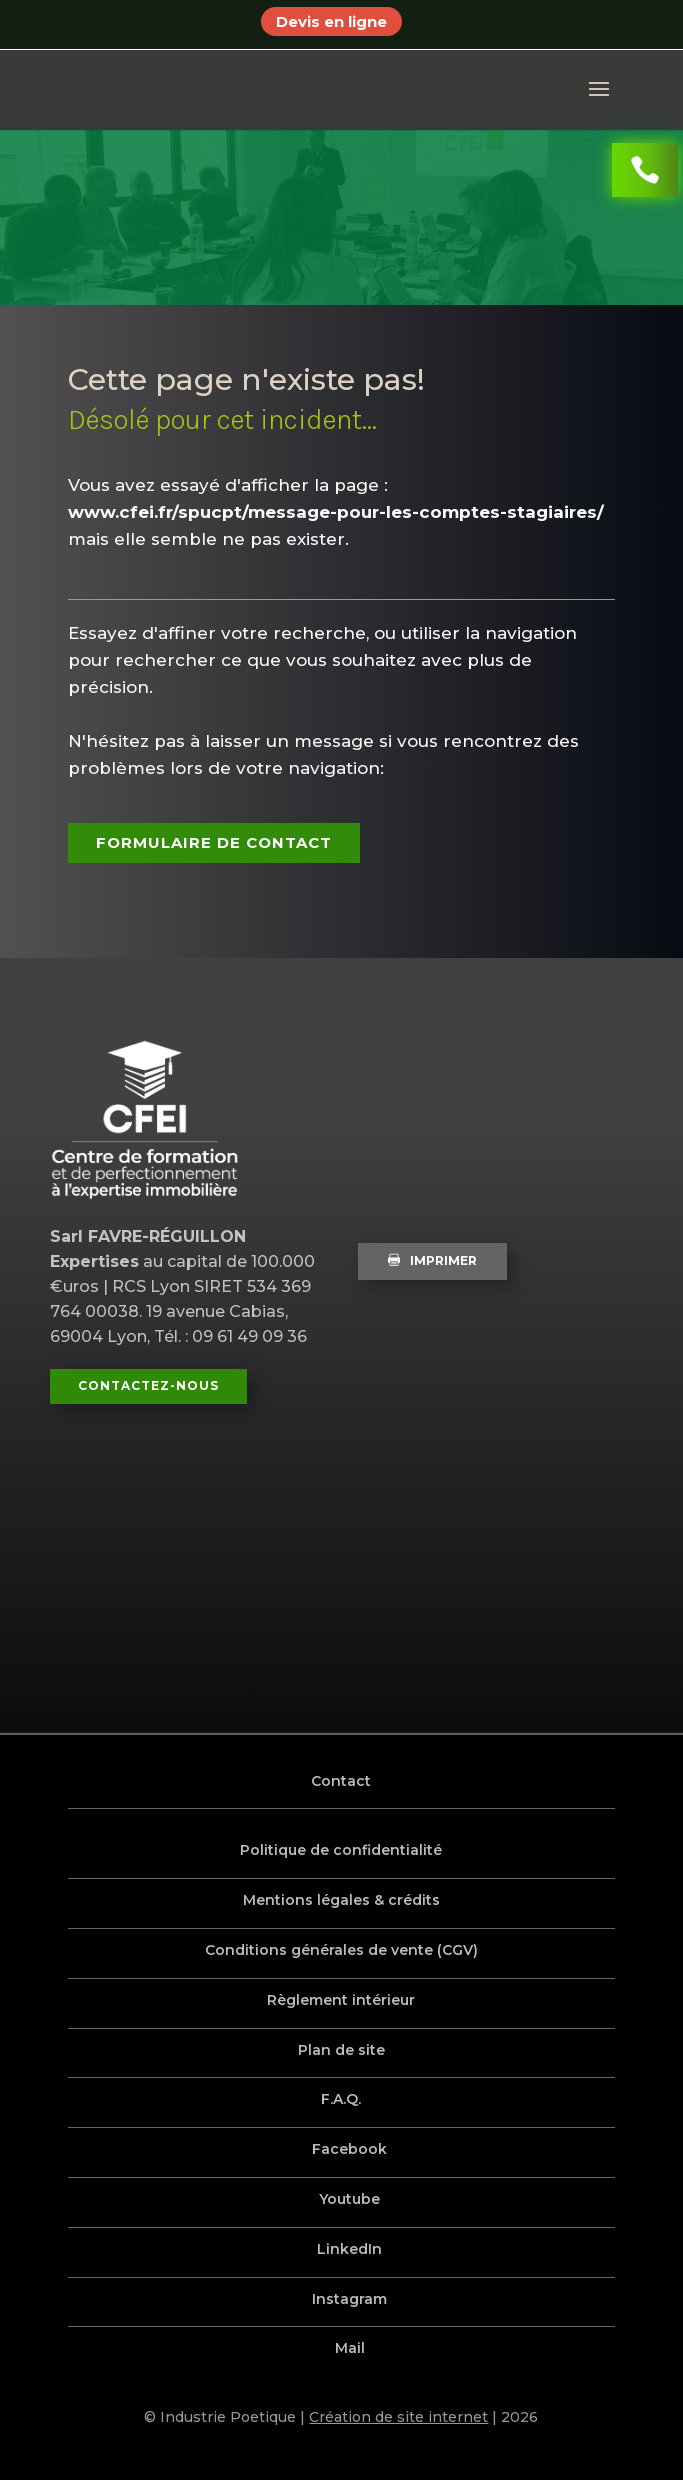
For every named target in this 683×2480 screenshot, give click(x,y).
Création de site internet (398, 2417)
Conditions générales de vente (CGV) (341, 1950)
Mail (350, 2348)
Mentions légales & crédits (341, 1900)
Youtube (350, 2199)
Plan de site (341, 2050)
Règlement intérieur (341, 2000)
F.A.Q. (341, 2099)
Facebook (350, 2149)
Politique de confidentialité (341, 1850)
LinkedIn (350, 2249)
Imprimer (432, 1260)
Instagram (350, 2299)
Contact (341, 1781)
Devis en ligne (331, 21)
